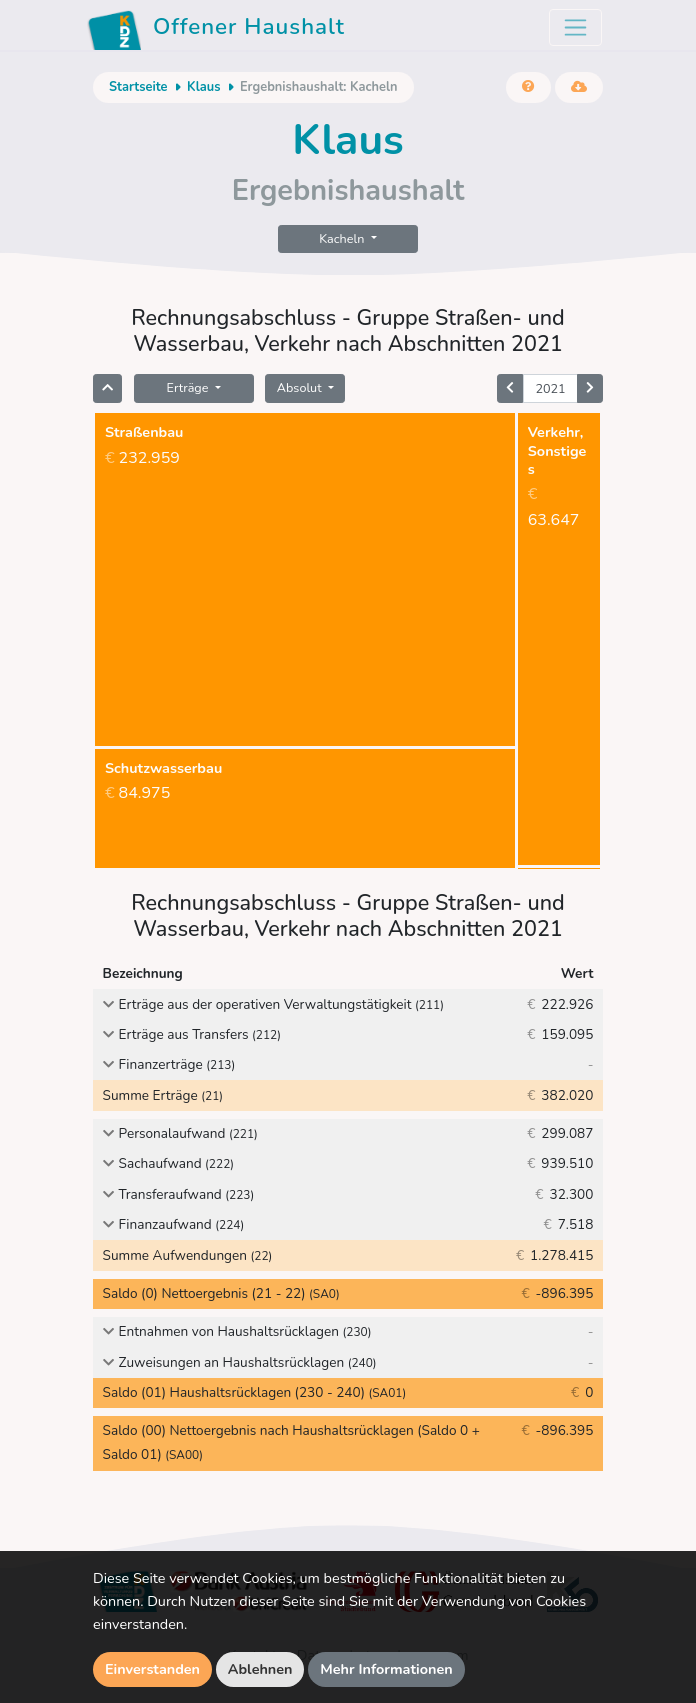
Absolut (301, 387)
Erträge (189, 387)
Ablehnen (260, 1669)
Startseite (138, 87)
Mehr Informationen (386, 1669)
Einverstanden (152, 1669)
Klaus (204, 87)
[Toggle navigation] (575, 27)
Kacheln (343, 238)
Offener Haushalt (216, 30)
